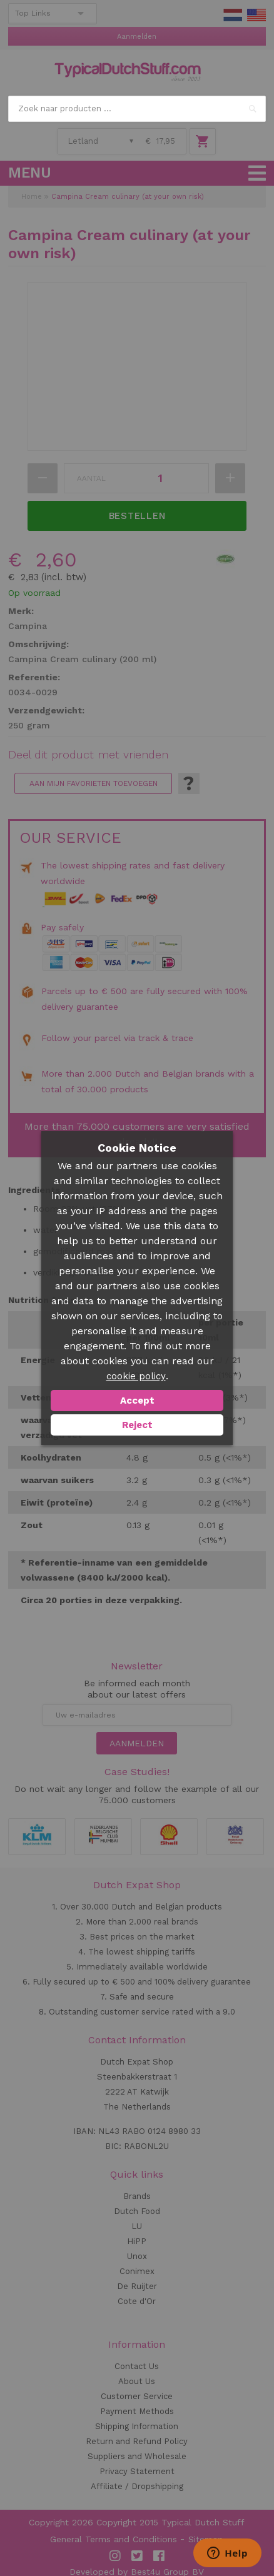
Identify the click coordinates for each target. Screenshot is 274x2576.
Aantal (91, 478)
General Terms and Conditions (113, 2539)
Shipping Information (136, 2426)
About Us (136, 2381)
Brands (137, 2196)
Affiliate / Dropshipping (137, 2486)
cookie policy (136, 1376)
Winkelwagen (203, 141)
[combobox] (137, 109)
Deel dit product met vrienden (88, 754)
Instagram (115, 2556)
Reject (137, 1425)
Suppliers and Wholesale (137, 2456)
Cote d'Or (137, 2301)
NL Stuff (232, 15)
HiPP (136, 2241)
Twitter (137, 2556)
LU (136, 2226)
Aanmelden (136, 37)
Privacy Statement (137, 2471)
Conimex (137, 2271)
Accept (137, 1400)
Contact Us (136, 2366)
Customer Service (137, 2396)
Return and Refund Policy (137, 2441)
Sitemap (205, 2539)
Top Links (33, 13)
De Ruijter (137, 2286)
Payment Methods (137, 2411)
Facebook (159, 2556)
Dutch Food (137, 2211)
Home (31, 197)
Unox (137, 2256)
